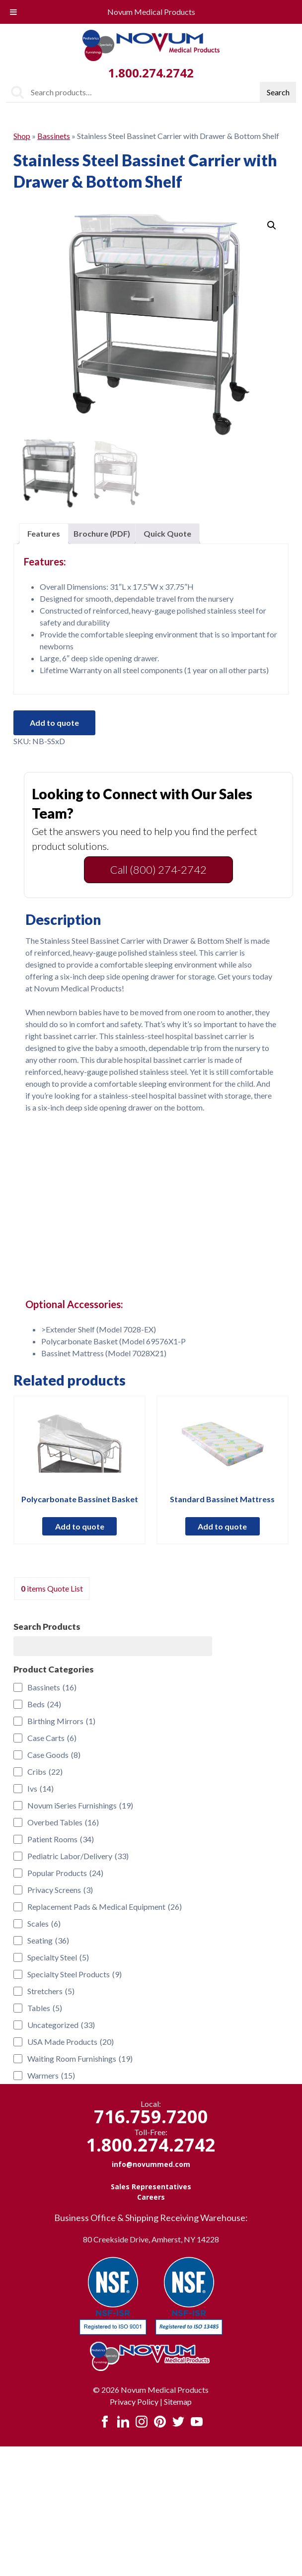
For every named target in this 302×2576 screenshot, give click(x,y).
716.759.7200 (151, 2117)
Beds (44, 1704)
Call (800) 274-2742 (158, 869)
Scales (44, 1924)
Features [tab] (43, 533)
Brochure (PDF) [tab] (102, 533)
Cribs (45, 1772)
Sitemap (178, 2401)
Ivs (40, 1789)
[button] (272, 225)
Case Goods (53, 1755)
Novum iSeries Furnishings (80, 1805)
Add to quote (54, 722)
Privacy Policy (134, 2401)
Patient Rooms (60, 1839)
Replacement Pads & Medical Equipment (104, 1907)
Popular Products (65, 1873)
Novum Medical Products (151, 11)
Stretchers (51, 1991)
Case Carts (51, 1738)
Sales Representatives (151, 2186)
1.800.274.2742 (151, 73)
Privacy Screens (60, 1890)
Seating (48, 1941)
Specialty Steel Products (74, 1974)
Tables (44, 2008)
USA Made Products (70, 2042)
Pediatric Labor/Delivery (78, 1856)
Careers (151, 2197)
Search (278, 92)
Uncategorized (61, 2025)
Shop (21, 135)
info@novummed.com (151, 2164)
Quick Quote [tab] (167, 533)
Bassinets (53, 135)
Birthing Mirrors (61, 1721)
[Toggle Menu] (13, 12)
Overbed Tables (63, 1822)
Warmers (51, 2076)
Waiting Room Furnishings (80, 2059)
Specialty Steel (58, 1957)
